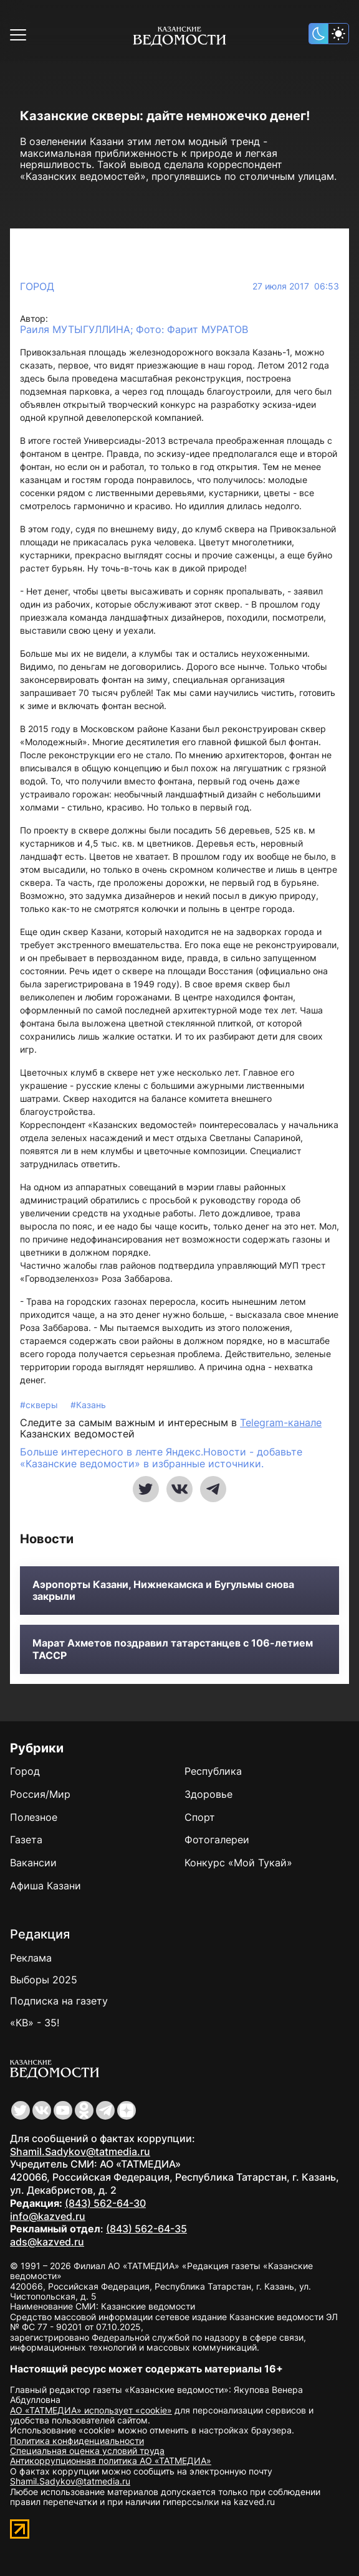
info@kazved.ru (47, 2216)
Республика (213, 1771)
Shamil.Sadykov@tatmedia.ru (80, 2151)
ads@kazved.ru (47, 2241)
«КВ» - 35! (34, 2022)
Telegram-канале (281, 1422)
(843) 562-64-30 (105, 2203)
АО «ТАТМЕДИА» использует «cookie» (91, 2410)
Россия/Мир (40, 1794)
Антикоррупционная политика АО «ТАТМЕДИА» (110, 2460)
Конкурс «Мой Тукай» (238, 1862)
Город (37, 286)
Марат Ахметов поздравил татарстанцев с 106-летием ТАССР (172, 1649)
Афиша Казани (45, 1885)
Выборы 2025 (43, 1979)
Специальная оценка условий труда (87, 2450)
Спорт (199, 1817)
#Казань (88, 1404)
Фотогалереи (216, 1839)
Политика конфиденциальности (77, 2440)
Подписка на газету (59, 2001)
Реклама (31, 1958)
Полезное (33, 1817)
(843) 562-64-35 (146, 2228)
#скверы (40, 1404)
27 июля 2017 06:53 (295, 286)
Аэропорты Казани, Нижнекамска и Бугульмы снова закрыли (163, 1590)
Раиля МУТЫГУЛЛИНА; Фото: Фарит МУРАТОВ (134, 330)
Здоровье (208, 1794)
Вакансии (33, 1862)
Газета (26, 1839)
